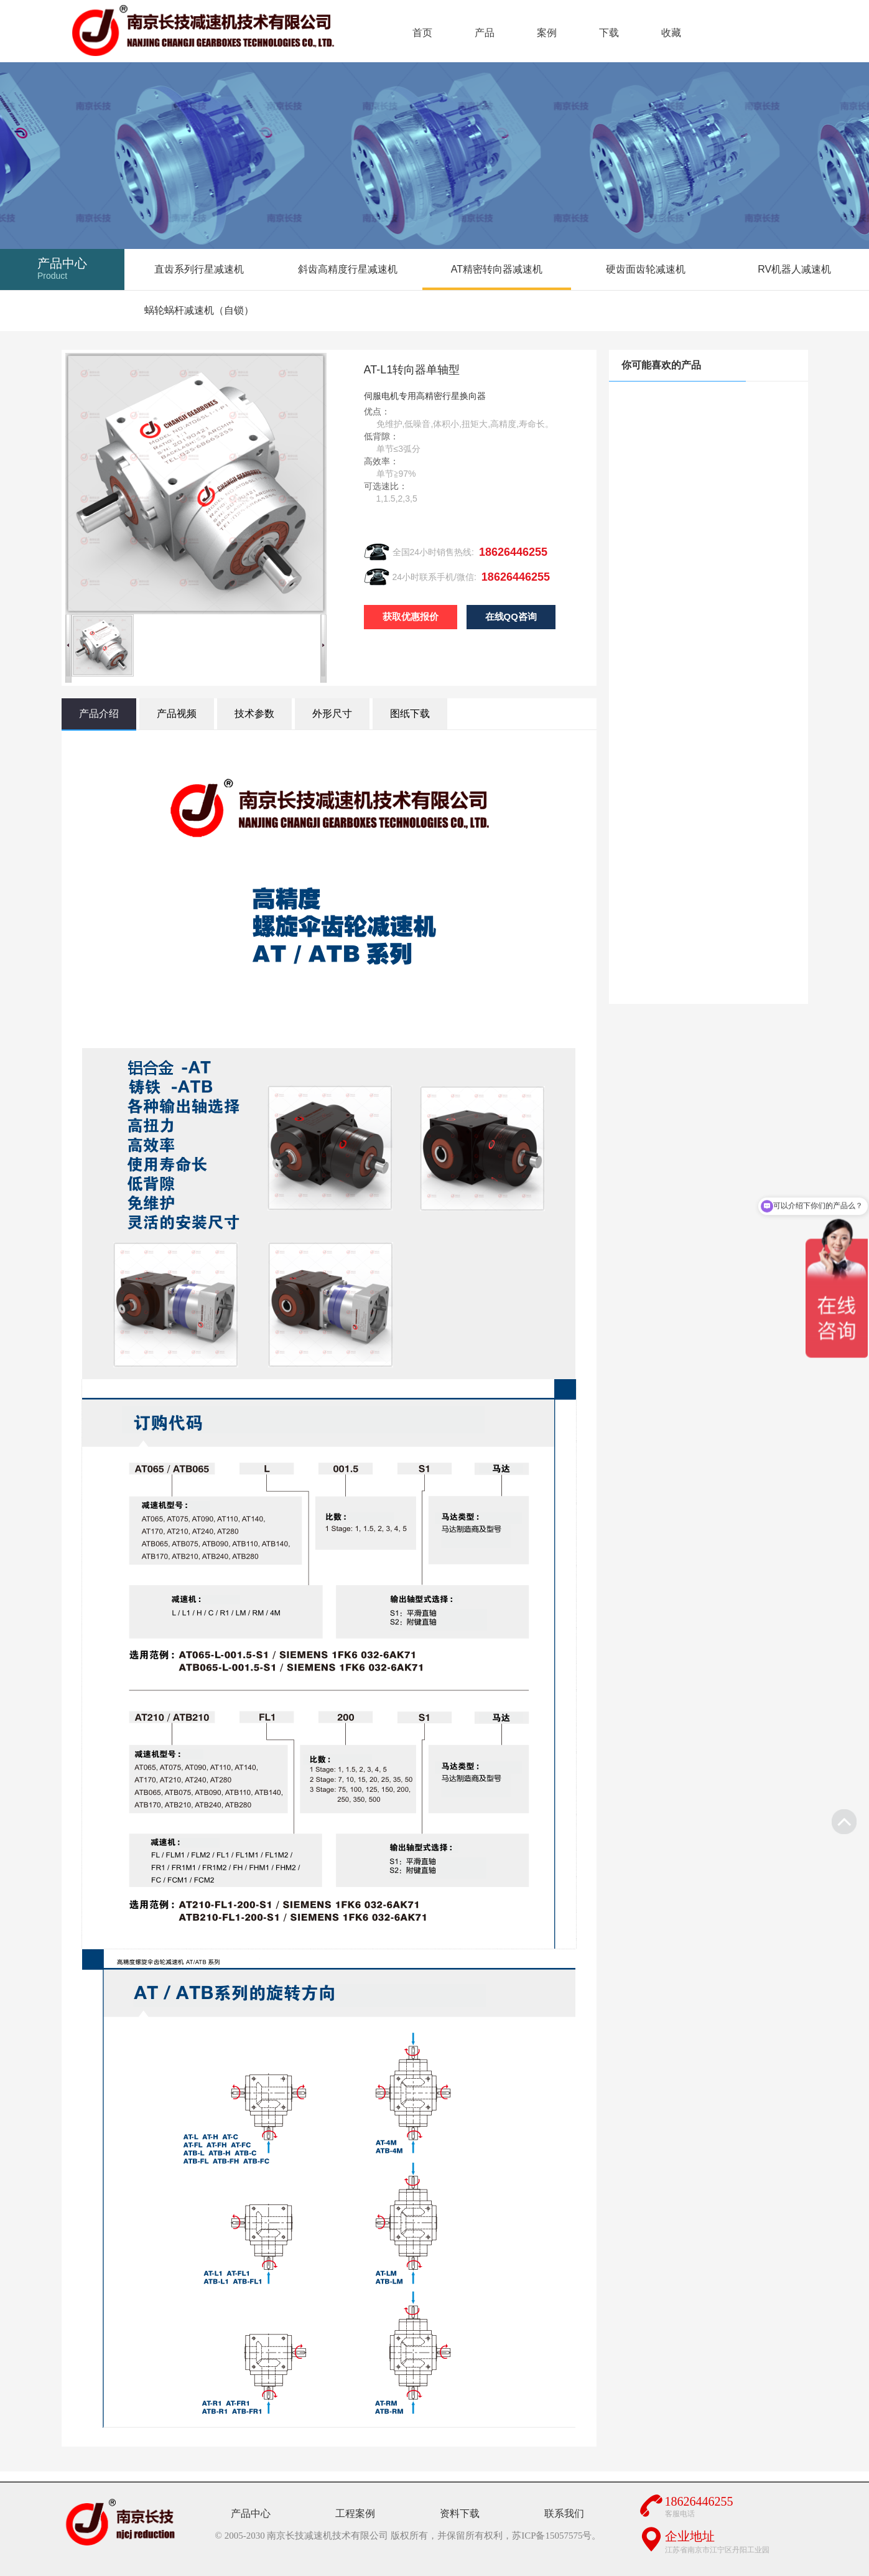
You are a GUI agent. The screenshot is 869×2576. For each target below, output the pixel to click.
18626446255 (513, 552)
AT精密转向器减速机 (496, 269)
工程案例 (355, 2513)
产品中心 (251, 2513)
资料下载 (460, 2513)
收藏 (671, 32)
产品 (485, 32)
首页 (422, 32)
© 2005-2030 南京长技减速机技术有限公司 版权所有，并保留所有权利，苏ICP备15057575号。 (408, 2536)
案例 (547, 32)
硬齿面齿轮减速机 (645, 269)
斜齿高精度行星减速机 (347, 269)
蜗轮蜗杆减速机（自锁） (199, 310)
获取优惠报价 (411, 616)
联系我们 (564, 2513)
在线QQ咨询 (511, 616)
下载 (609, 32)
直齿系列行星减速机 (199, 269)
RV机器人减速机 (794, 269)
